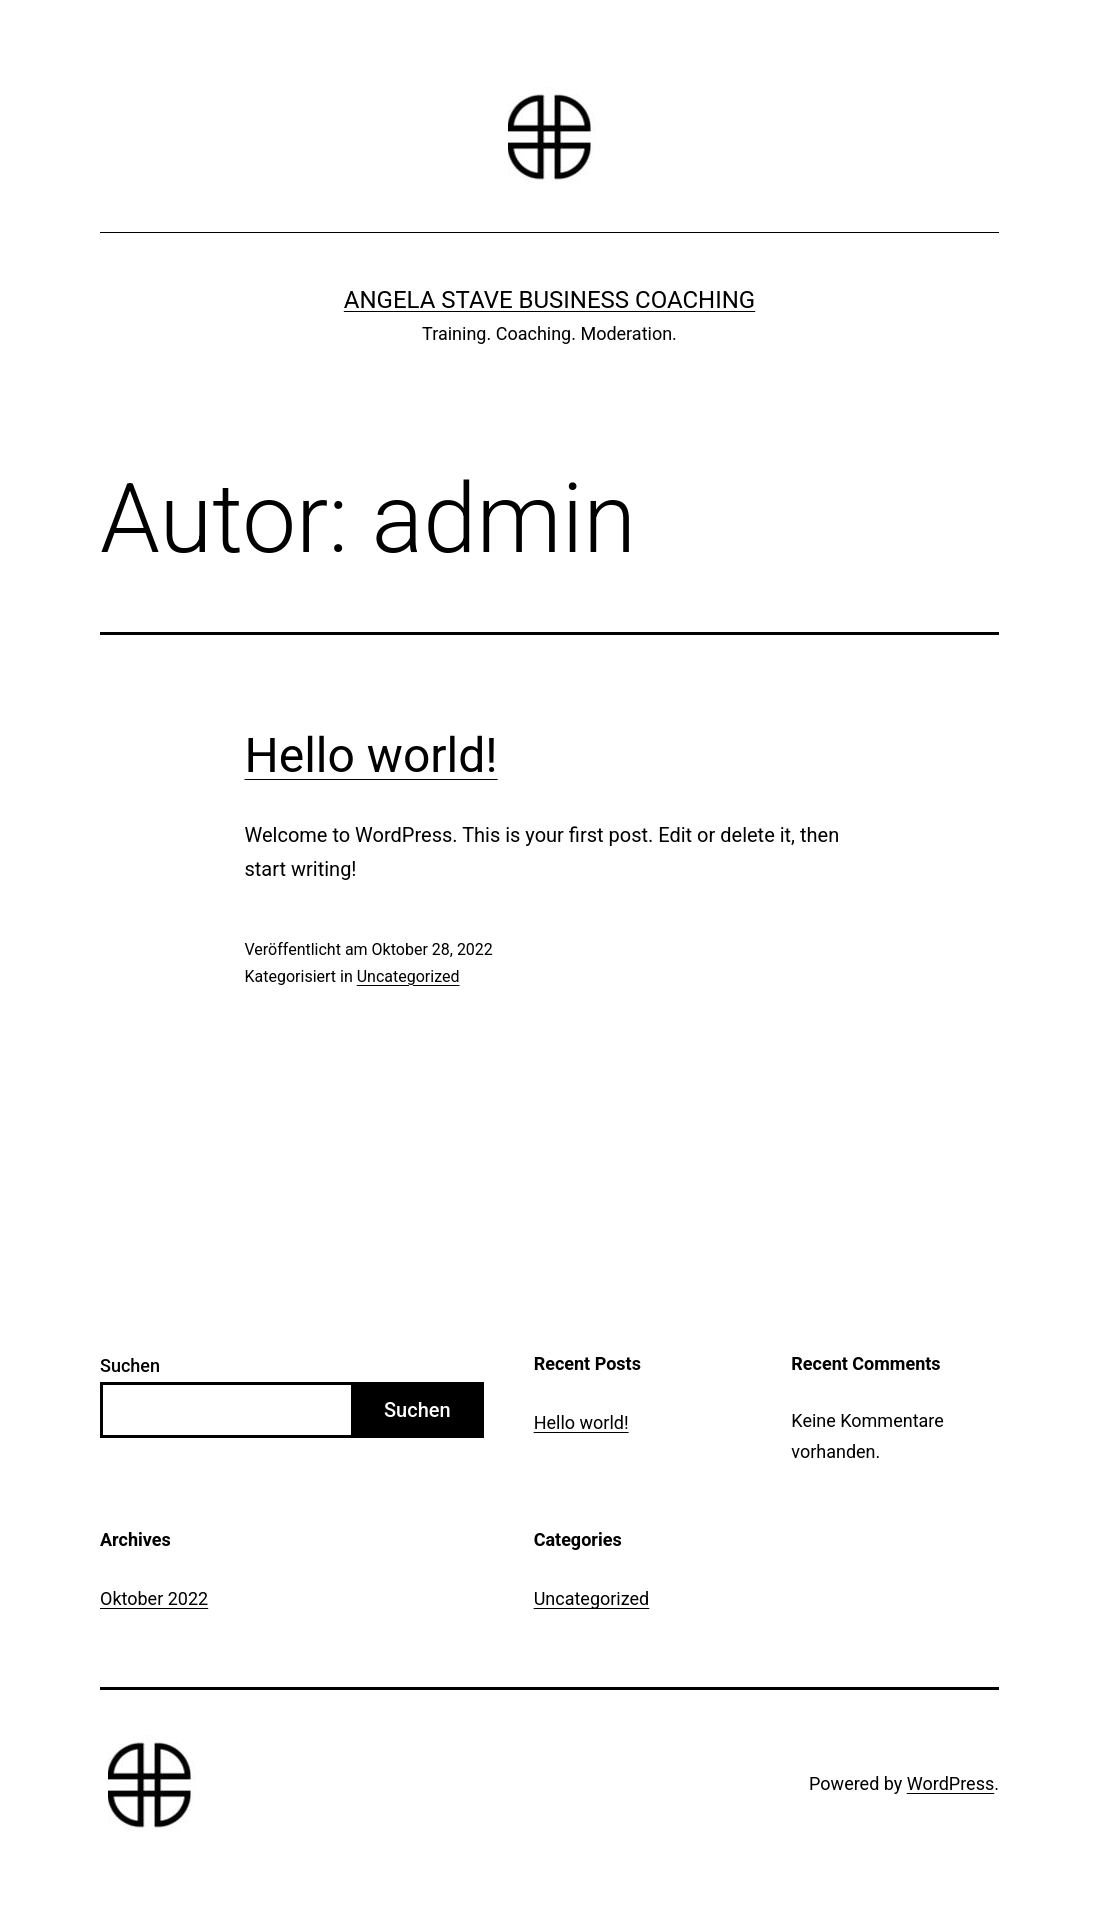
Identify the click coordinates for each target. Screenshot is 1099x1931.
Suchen (130, 1365)
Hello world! (371, 755)
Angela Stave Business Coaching (549, 300)
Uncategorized (408, 976)
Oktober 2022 (154, 1598)
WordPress (950, 1783)
